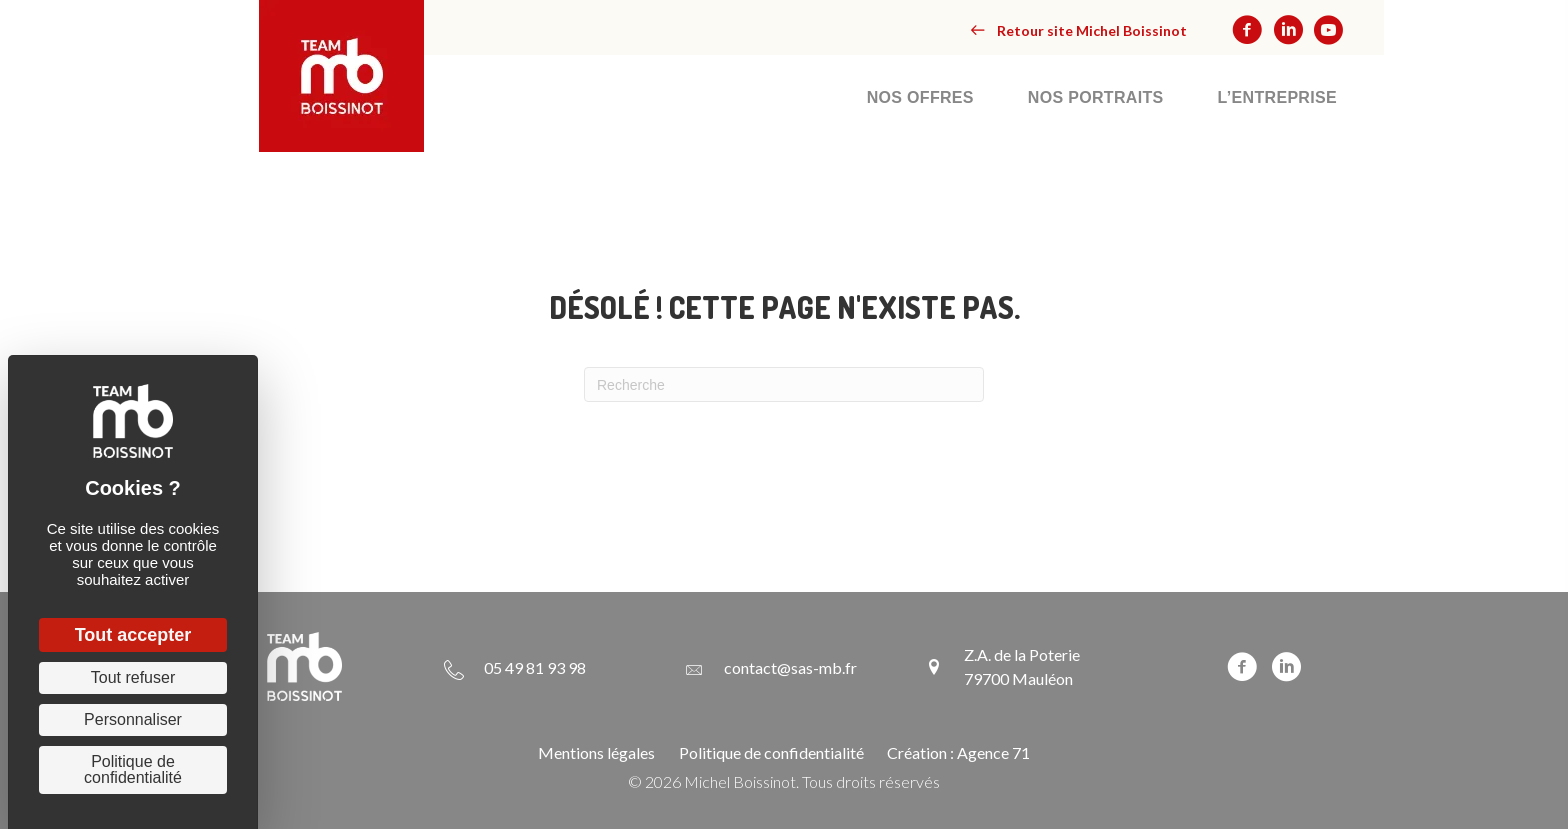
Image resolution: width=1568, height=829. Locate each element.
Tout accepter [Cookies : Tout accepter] (133, 635)
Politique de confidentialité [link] (133, 769)
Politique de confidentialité (771, 752)
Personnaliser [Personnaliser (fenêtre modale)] (133, 719)
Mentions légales (596, 752)
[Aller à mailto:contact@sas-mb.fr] (770, 667)
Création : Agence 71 (958, 752)
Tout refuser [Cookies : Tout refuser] (133, 677)
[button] (1079, 30)
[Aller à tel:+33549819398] (515, 667)
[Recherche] (784, 384)
